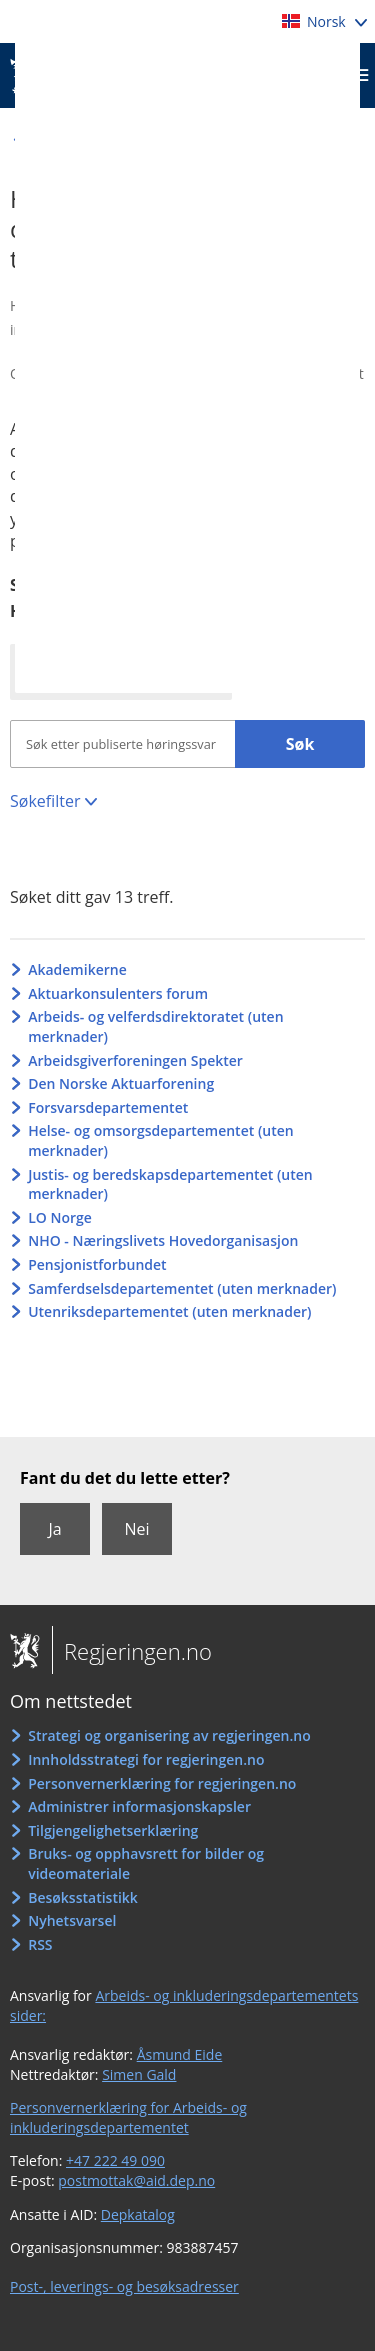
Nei (136, 1529)
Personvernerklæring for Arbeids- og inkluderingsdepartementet (128, 2117)
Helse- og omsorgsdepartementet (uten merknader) (161, 1140)
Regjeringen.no (132, 1651)
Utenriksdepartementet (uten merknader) (169, 1311)
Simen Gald (139, 2074)
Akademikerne (77, 969)
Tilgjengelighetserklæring (113, 1830)
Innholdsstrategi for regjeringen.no (146, 1759)
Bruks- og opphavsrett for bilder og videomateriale (146, 1863)
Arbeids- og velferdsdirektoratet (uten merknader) (155, 1026)
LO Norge (60, 1217)
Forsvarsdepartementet (108, 1107)
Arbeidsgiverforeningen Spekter (135, 1060)
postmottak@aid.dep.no (136, 2180)
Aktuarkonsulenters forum (118, 993)
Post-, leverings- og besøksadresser (124, 2286)
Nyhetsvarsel (72, 1920)
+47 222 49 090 (115, 2160)
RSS (40, 1944)
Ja (54, 1529)
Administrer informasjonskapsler (139, 1806)
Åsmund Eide (180, 2054)
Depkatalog (138, 2214)
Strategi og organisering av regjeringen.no (169, 1735)
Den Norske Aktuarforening (121, 1083)
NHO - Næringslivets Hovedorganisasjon (163, 1240)
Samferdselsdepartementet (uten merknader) (182, 1288)
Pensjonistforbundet (97, 1264)
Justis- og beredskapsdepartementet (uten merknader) (170, 1184)
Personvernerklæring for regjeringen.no (162, 1783)
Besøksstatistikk (83, 1897)
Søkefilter (45, 801)
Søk (300, 744)
